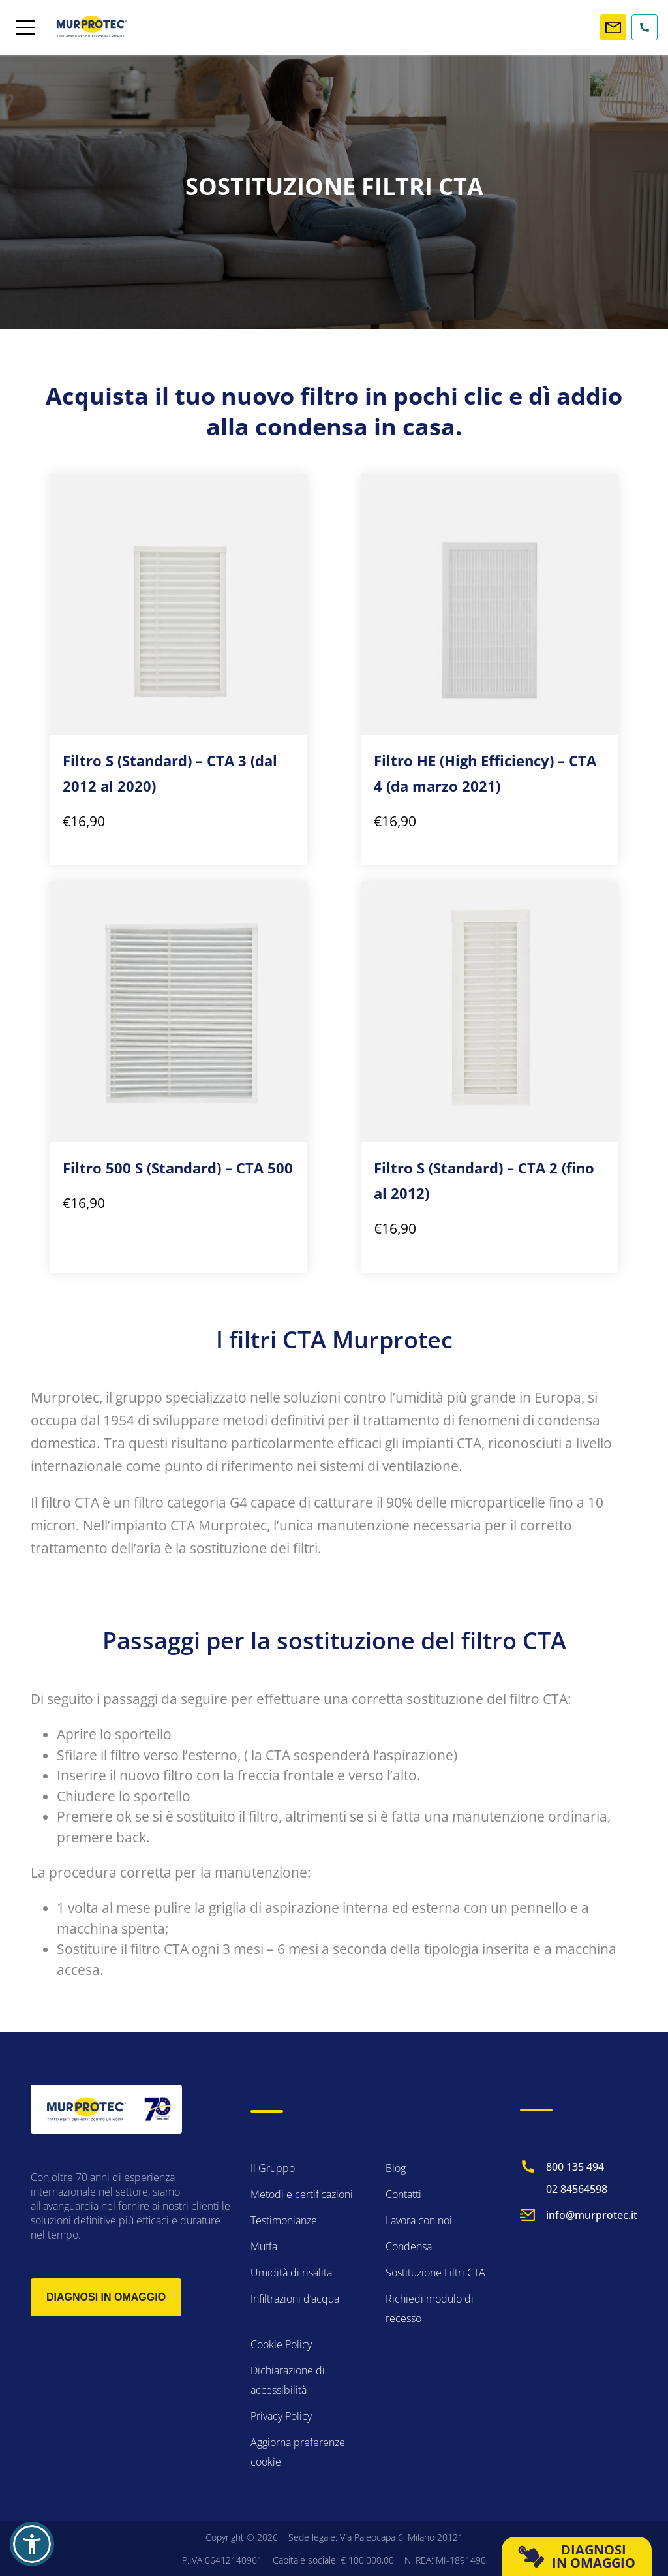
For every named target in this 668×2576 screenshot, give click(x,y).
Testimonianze (283, 2220)
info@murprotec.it (591, 2215)
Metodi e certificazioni (301, 2194)
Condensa (409, 2246)
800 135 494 (575, 2167)
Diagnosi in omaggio (106, 2297)
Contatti (403, 2194)
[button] (32, 2544)
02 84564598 (576, 2189)
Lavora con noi (419, 2220)
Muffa (263, 2246)
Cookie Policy (281, 2344)
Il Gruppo (272, 2168)
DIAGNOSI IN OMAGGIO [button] (577, 2556)
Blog (396, 2168)
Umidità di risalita (291, 2272)
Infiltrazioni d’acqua (294, 2298)
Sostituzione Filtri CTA (435, 2272)
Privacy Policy (281, 2416)
